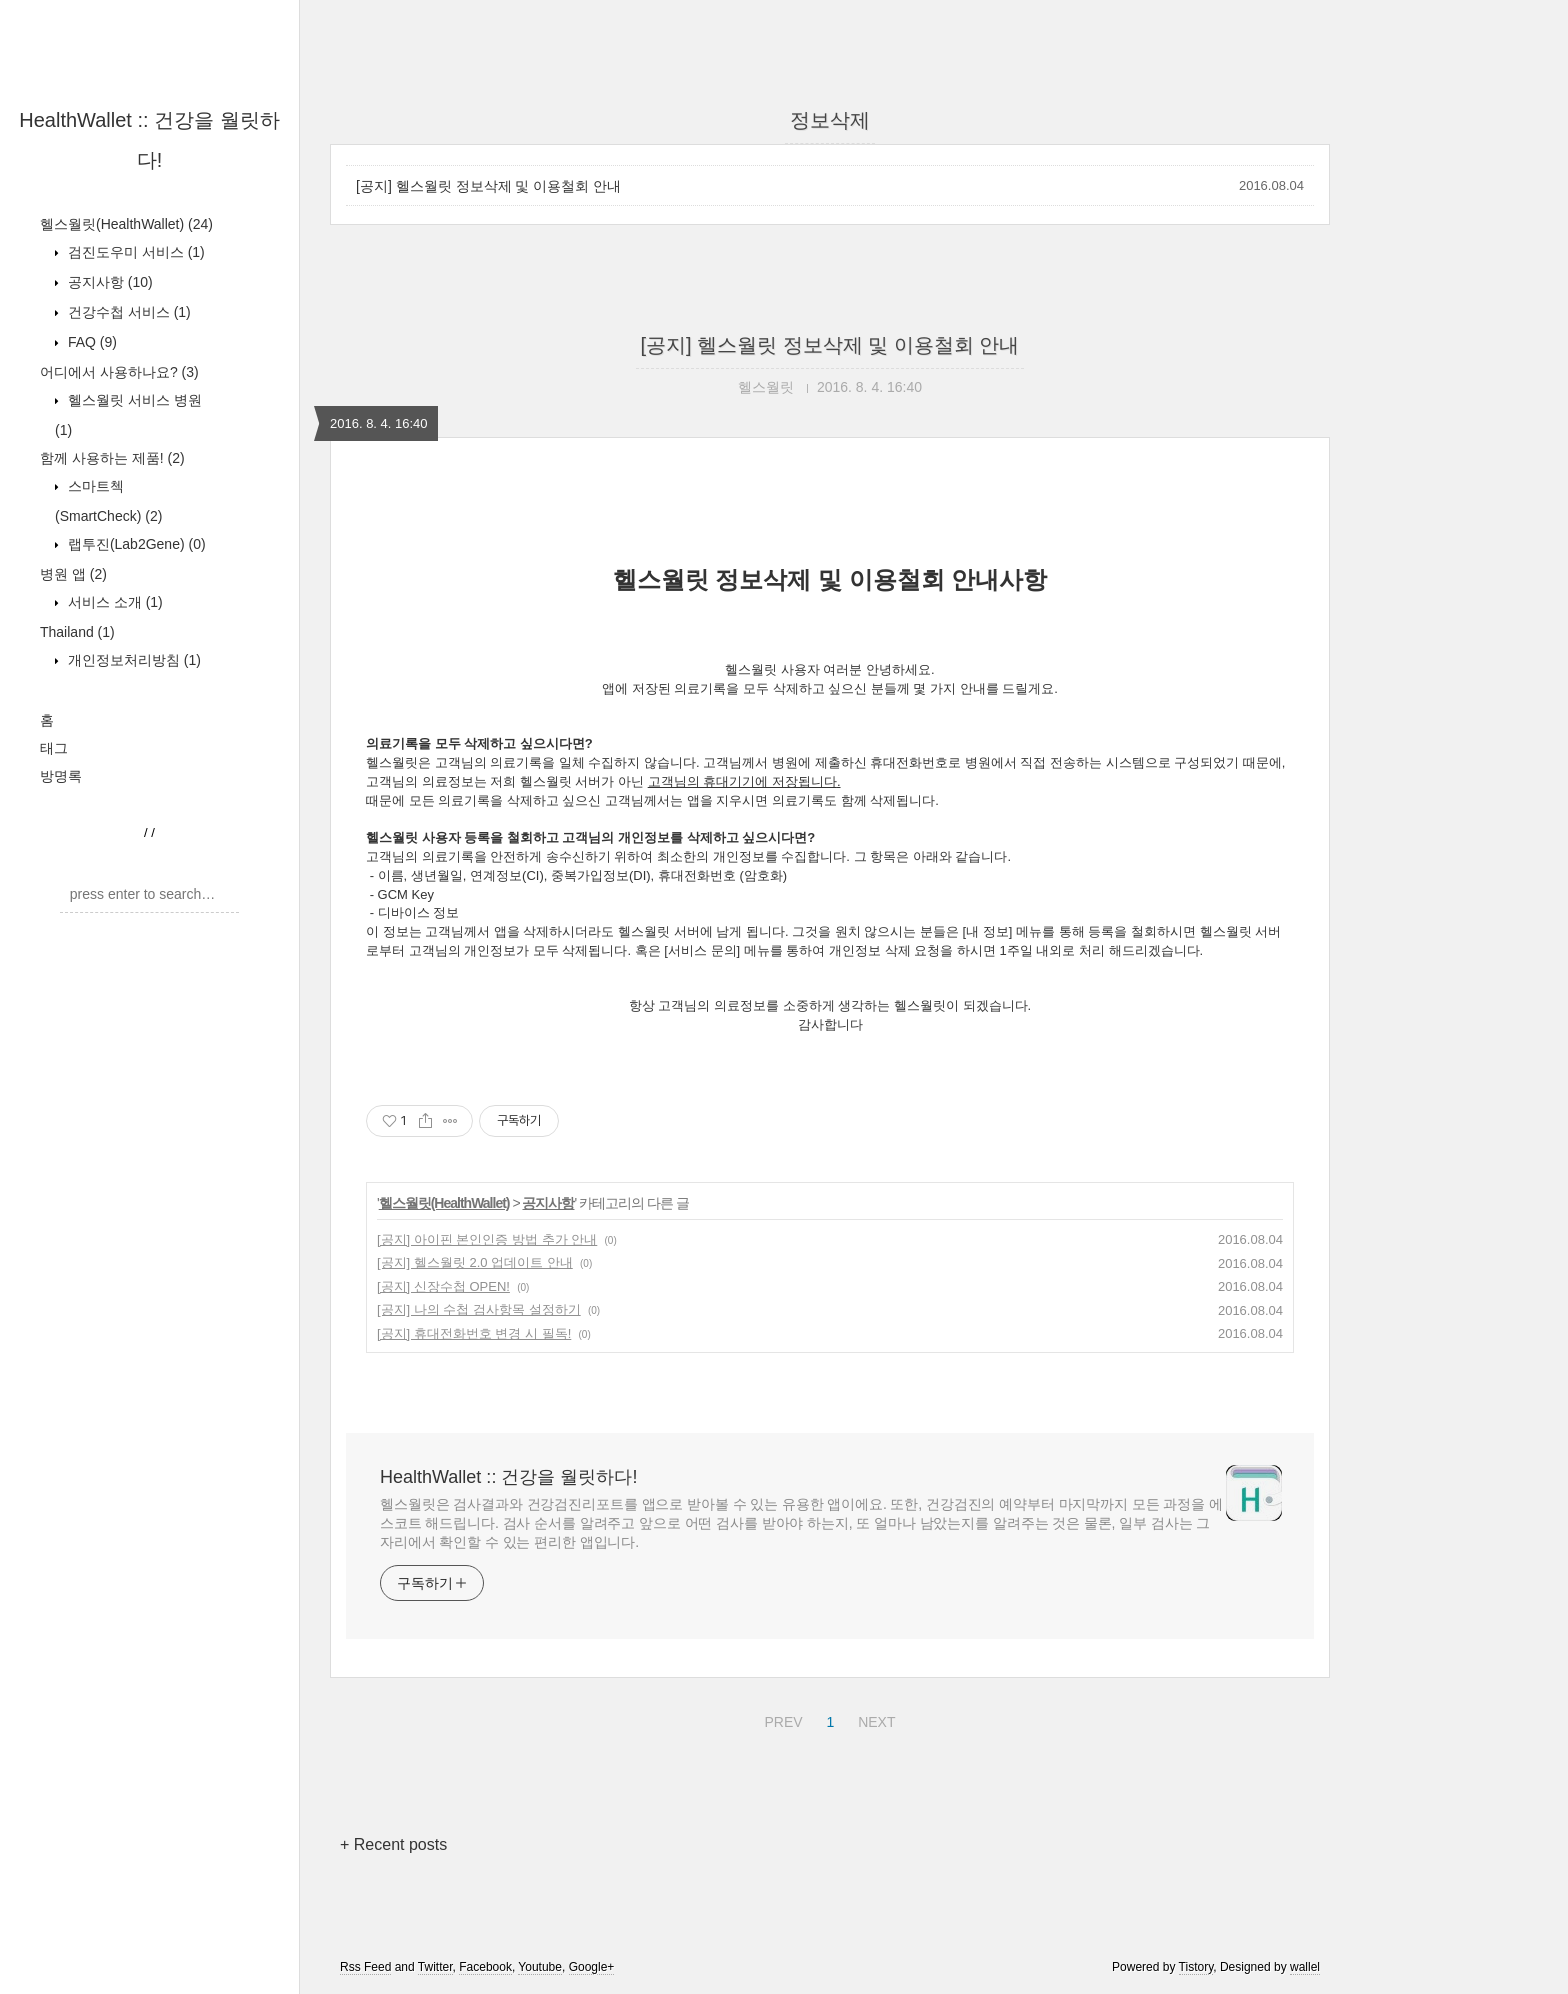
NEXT (874, 1719)
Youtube (540, 1967)
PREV (780, 1719)
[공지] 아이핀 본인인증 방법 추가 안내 (487, 1239)
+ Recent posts (393, 1844)
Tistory (1196, 1967)
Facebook (485, 1967)
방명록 (61, 776)
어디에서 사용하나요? (119, 372)
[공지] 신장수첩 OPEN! (443, 1286)
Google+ (592, 1967)
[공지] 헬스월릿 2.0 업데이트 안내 (475, 1262)
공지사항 (108, 282)
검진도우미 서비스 (134, 252)
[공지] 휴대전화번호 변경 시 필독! (474, 1333)
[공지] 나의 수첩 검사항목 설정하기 (479, 1309)
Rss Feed (365, 1967)
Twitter (435, 1967)
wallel (1305, 1967)
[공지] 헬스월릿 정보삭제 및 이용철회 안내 (488, 186)
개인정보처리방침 (132, 660)
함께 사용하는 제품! (112, 458)
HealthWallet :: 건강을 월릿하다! (508, 1477)
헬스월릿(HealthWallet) (126, 224)
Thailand (77, 632)
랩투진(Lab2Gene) (135, 544)
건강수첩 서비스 (127, 312)
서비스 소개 (113, 602)
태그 (54, 748)
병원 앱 (73, 574)
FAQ (90, 342)
